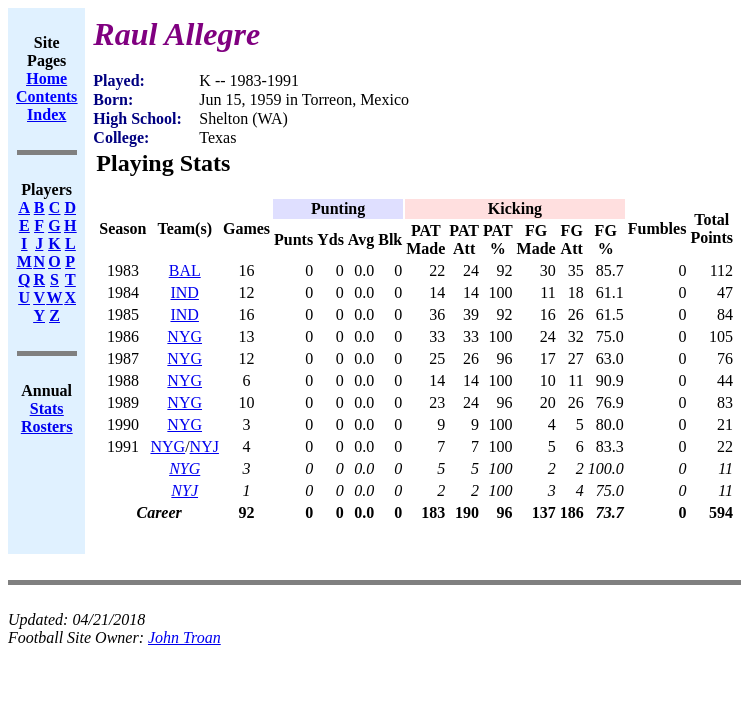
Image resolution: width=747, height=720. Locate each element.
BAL (185, 270)
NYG (184, 336)
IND (184, 292)
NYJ (204, 446)
